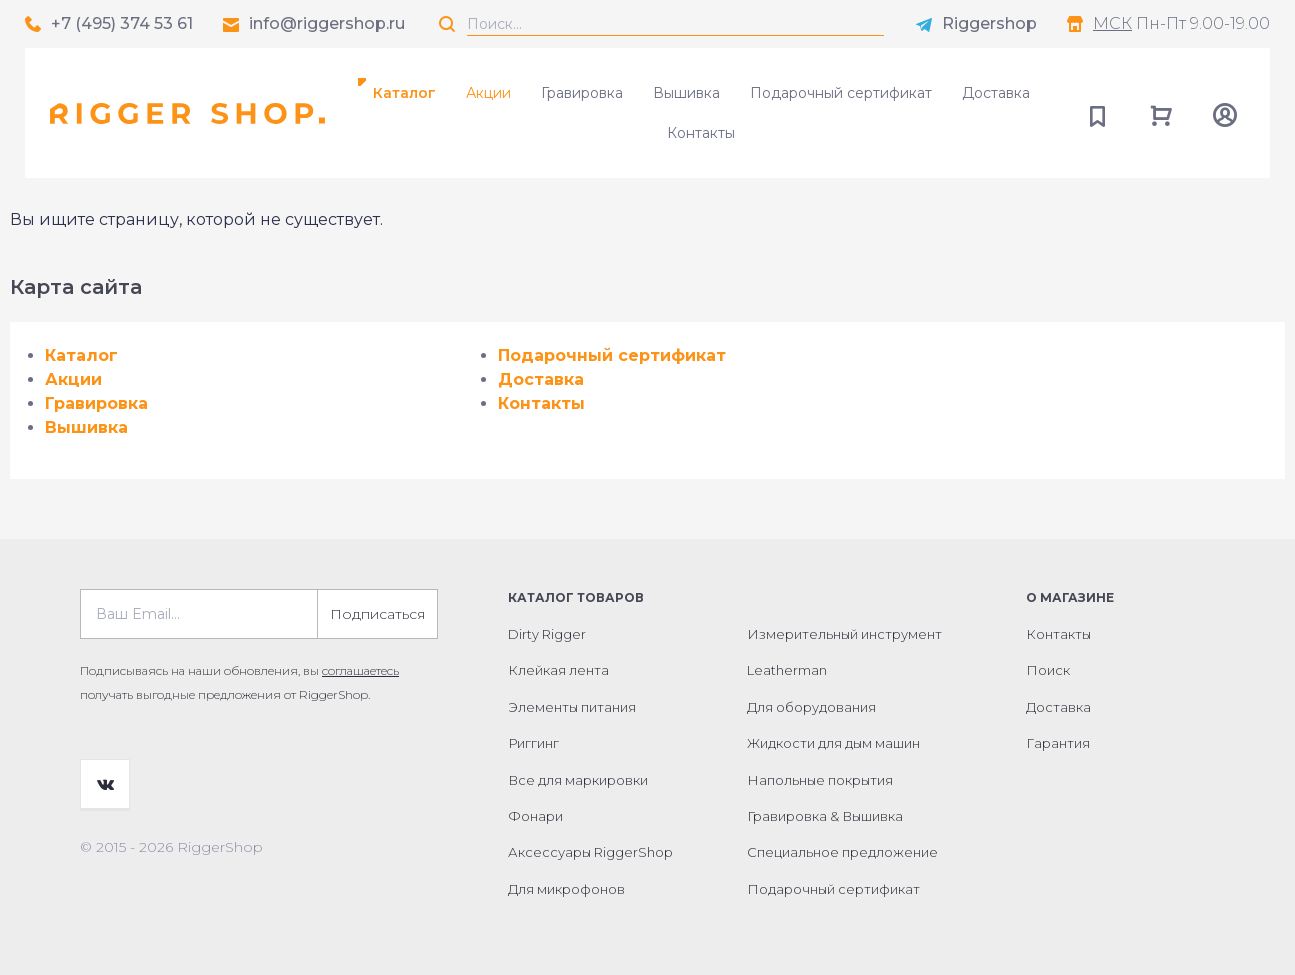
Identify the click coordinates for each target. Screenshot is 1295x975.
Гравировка (582, 93)
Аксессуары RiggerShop (590, 852)
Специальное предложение (842, 852)
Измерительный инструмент (844, 634)
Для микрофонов (566, 889)
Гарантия (1058, 743)
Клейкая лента (558, 670)
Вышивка (686, 93)
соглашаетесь (360, 670)
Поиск (1048, 670)
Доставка (996, 93)
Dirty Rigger (547, 634)
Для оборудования (811, 707)
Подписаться (377, 614)
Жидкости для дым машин (833, 743)
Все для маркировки (578, 780)
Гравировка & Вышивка (825, 816)
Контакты (701, 133)
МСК (1112, 23)
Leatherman (787, 670)
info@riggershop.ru (327, 23)
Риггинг (533, 743)
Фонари (535, 816)
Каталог (404, 93)
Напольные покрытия (820, 780)
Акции (488, 93)
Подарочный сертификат (841, 93)
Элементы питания (572, 707)
